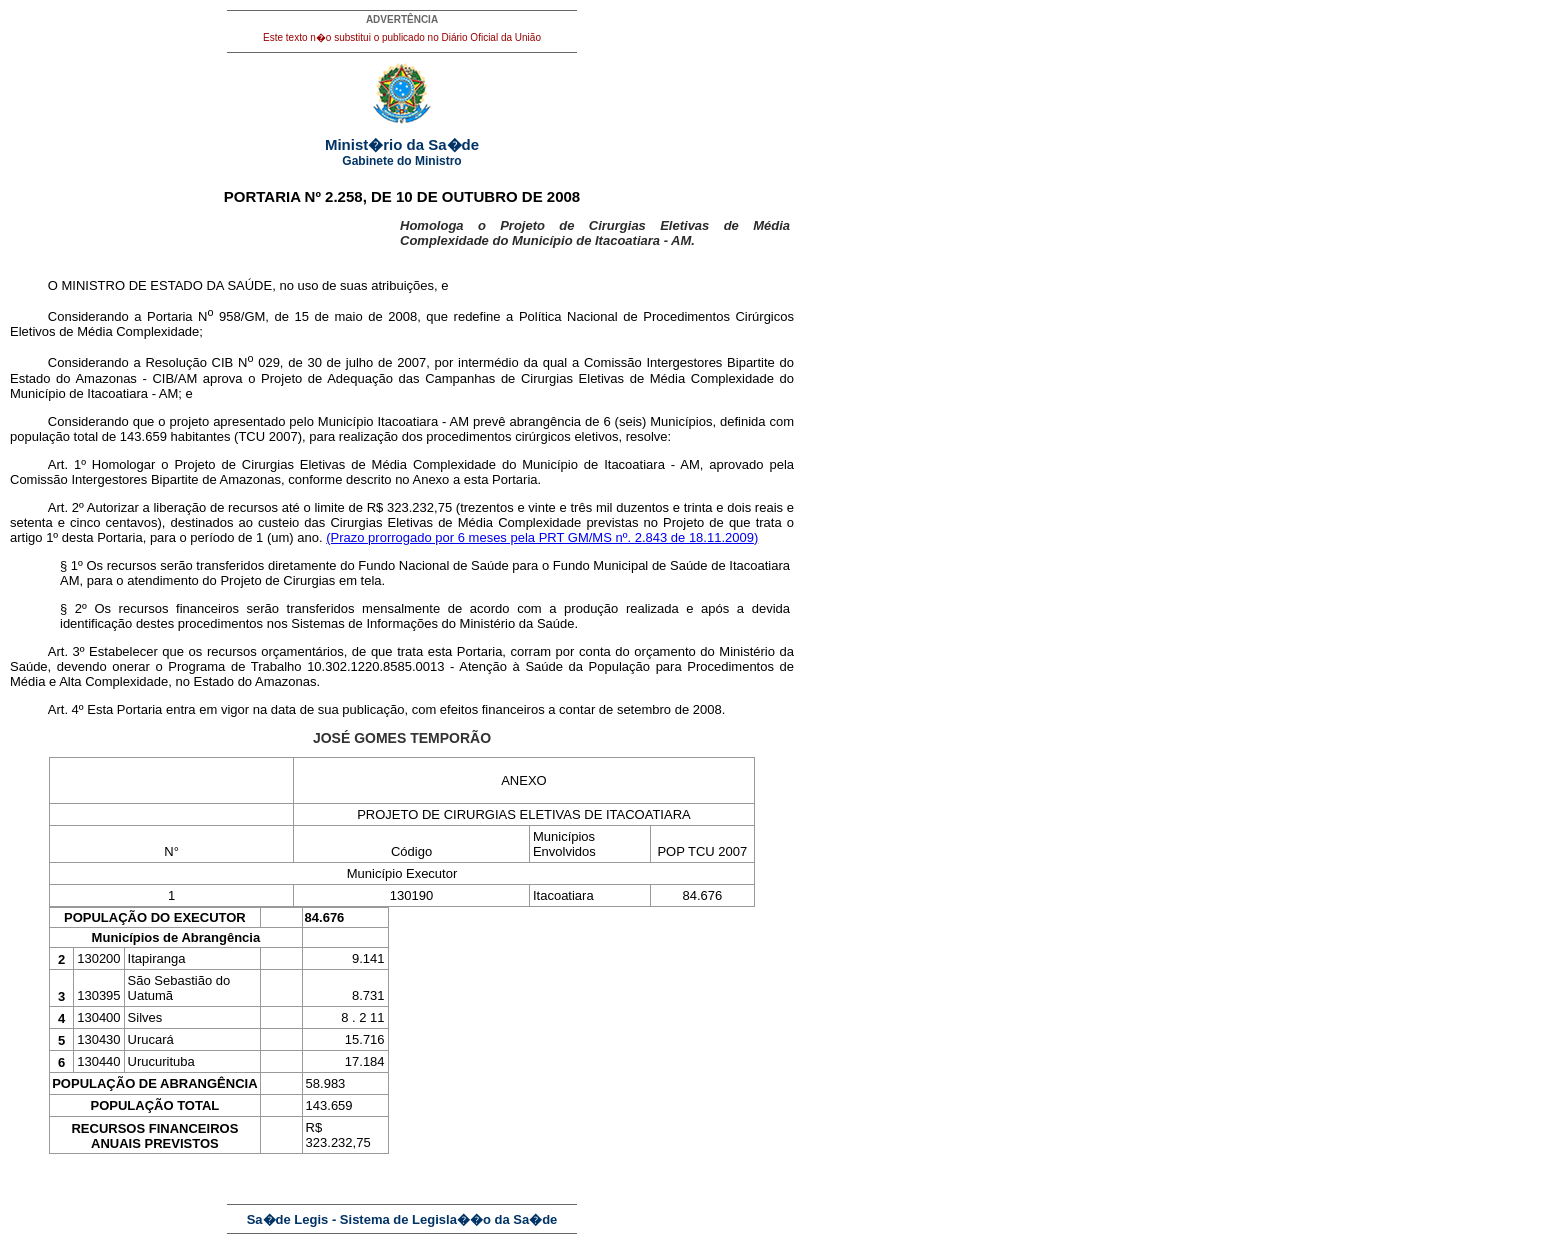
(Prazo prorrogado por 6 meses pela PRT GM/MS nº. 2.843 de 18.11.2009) (542, 537)
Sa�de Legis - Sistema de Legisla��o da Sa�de (402, 1219)
